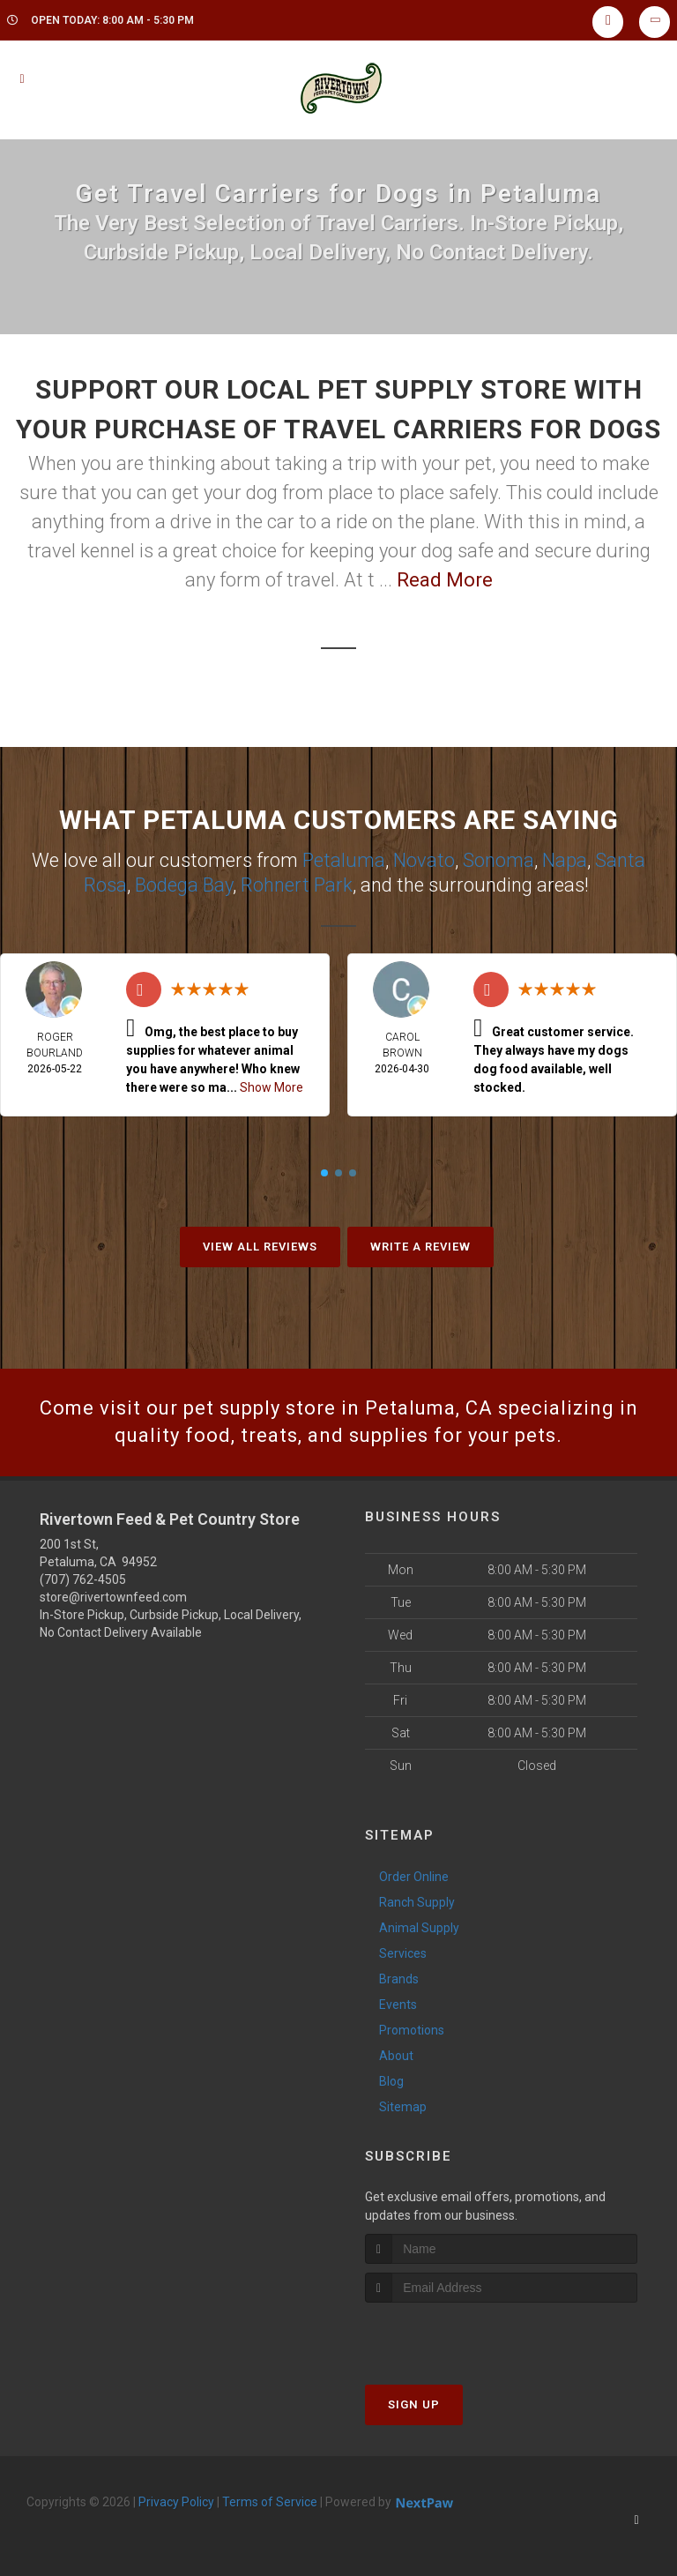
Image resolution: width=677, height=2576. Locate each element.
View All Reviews (260, 1246)
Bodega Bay (184, 885)
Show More (271, 1087)
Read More (445, 580)
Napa (564, 860)
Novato (424, 860)
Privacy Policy (176, 2502)
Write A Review (420, 1246)
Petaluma (343, 860)
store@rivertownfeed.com (113, 1597)
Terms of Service (269, 2502)
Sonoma (498, 860)
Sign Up (414, 2404)
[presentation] (459, 2335)
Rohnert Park (297, 885)
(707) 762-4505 (83, 1579)
